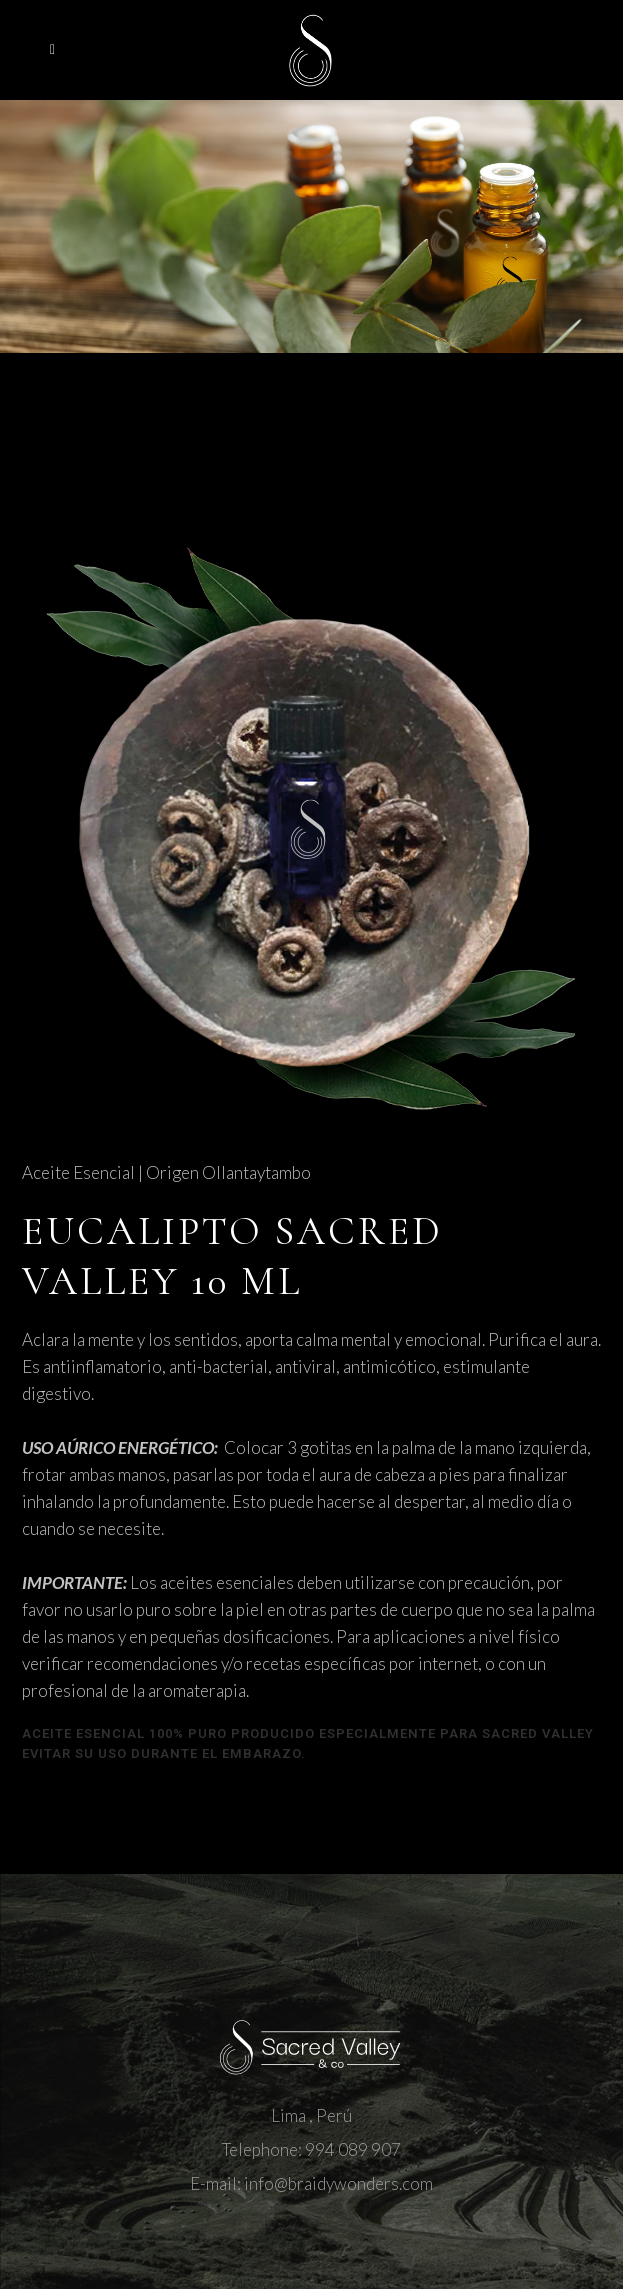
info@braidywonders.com (338, 2183)
